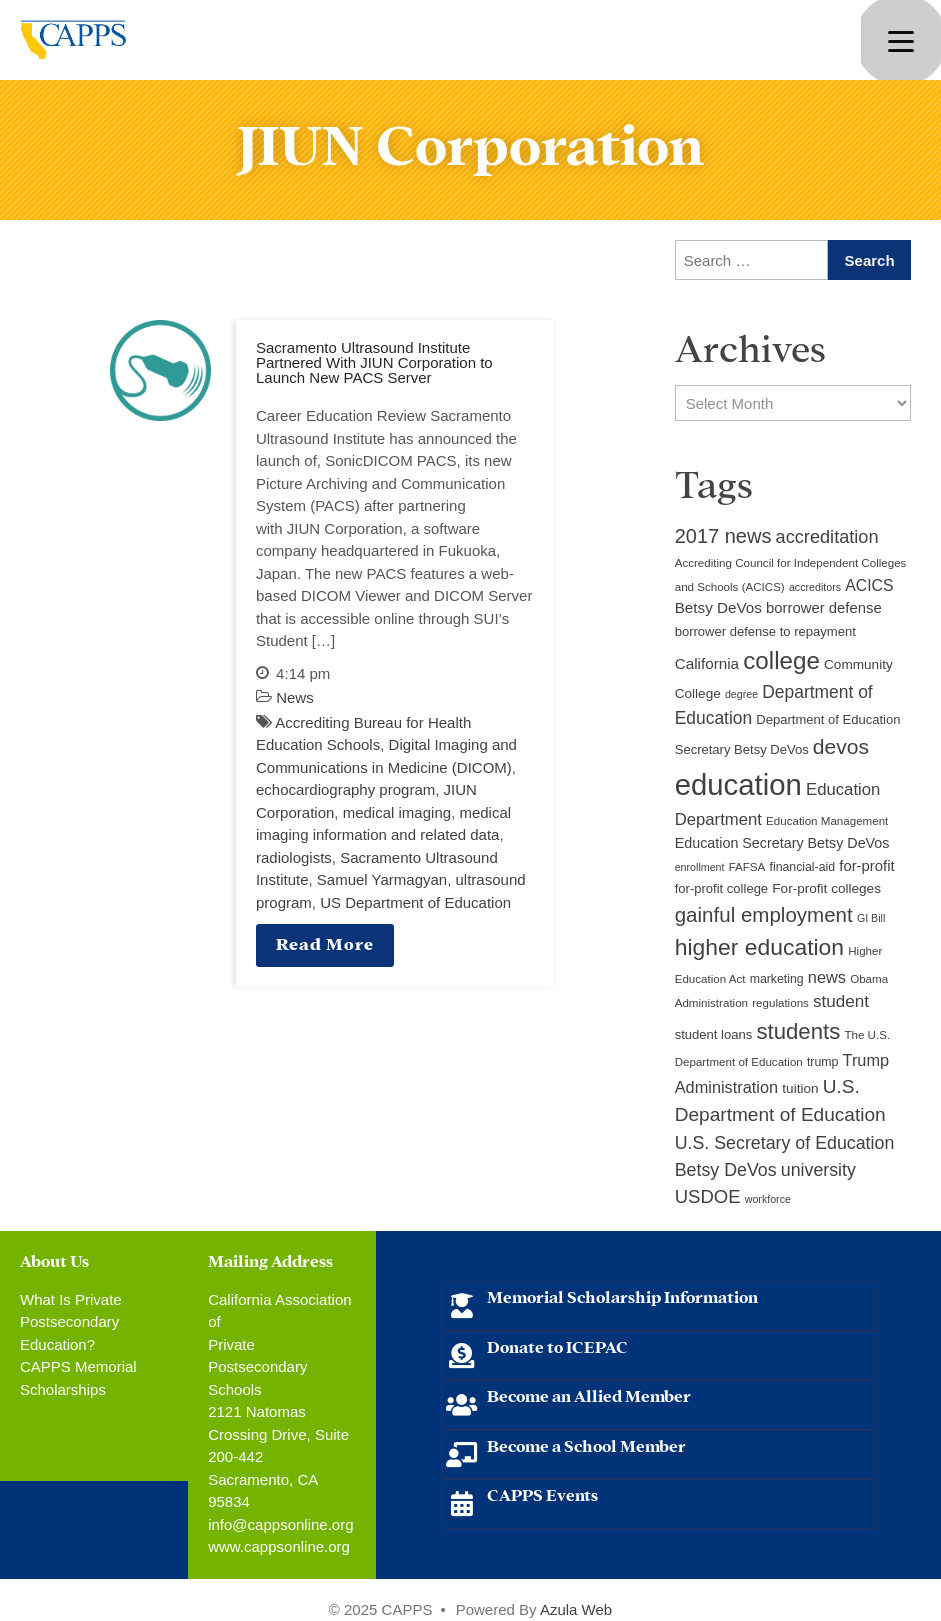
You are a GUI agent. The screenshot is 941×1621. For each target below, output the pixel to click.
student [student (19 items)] (841, 1001)
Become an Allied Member (589, 1394)
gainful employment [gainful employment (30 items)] (764, 914)
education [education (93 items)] (738, 784)
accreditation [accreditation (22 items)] (827, 537)
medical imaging (397, 812)
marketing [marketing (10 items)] (777, 979)
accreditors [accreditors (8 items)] (815, 587)
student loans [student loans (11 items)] (714, 1034)
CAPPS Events (542, 1493)
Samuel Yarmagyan (382, 879)
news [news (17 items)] (827, 977)
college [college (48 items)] (781, 660)
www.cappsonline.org (279, 1546)
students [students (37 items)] (798, 1031)
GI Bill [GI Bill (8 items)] (871, 918)
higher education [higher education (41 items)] (759, 947)
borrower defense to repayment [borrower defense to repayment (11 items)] (765, 631)
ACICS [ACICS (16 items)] (869, 585)
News (295, 697)
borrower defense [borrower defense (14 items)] (824, 608)
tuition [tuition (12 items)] (800, 1088)
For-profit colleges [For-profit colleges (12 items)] (826, 888)
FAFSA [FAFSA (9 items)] (747, 867)
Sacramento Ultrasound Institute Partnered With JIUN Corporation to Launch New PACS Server (374, 362)
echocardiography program (345, 789)
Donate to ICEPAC (557, 1345)
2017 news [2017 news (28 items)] (723, 536)
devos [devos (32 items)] (841, 746)
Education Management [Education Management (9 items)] (827, 821)
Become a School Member (586, 1444)
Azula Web (576, 1609)
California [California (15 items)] (707, 663)
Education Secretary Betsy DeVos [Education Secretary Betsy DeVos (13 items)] (782, 843)
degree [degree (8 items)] (741, 694)
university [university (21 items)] (818, 1170)
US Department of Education (415, 902)
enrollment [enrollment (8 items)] (700, 867)
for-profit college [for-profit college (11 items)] (721, 888)
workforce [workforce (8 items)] (768, 1199)
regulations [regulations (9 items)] (780, 1003)
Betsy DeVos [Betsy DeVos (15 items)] (718, 607)
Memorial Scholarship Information (622, 1295)
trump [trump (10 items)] (822, 1062)
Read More (325, 942)
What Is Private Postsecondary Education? (71, 1322)
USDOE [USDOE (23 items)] (708, 1196)
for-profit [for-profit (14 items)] (866, 866)
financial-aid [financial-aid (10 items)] (802, 867)
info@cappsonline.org (280, 1524)
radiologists (294, 857)
